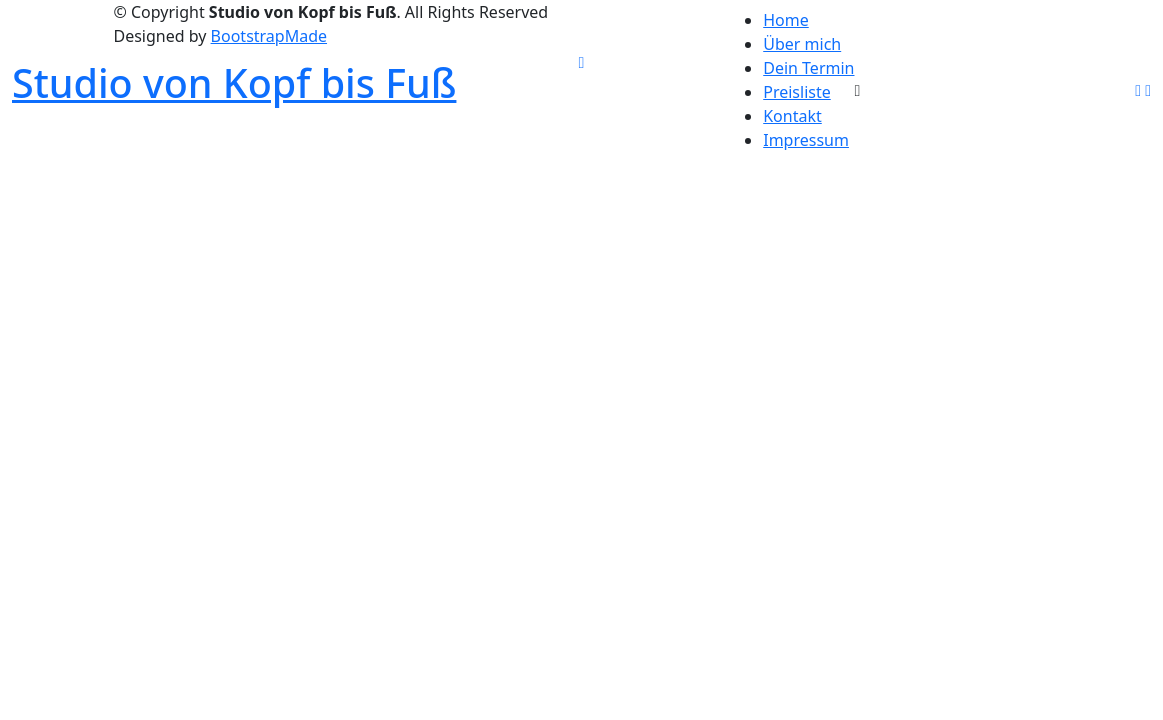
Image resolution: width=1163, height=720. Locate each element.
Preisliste (797, 92)
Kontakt (792, 116)
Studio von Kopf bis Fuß (234, 83)
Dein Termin (808, 68)
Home (786, 20)
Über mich (802, 44)
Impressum (806, 140)
